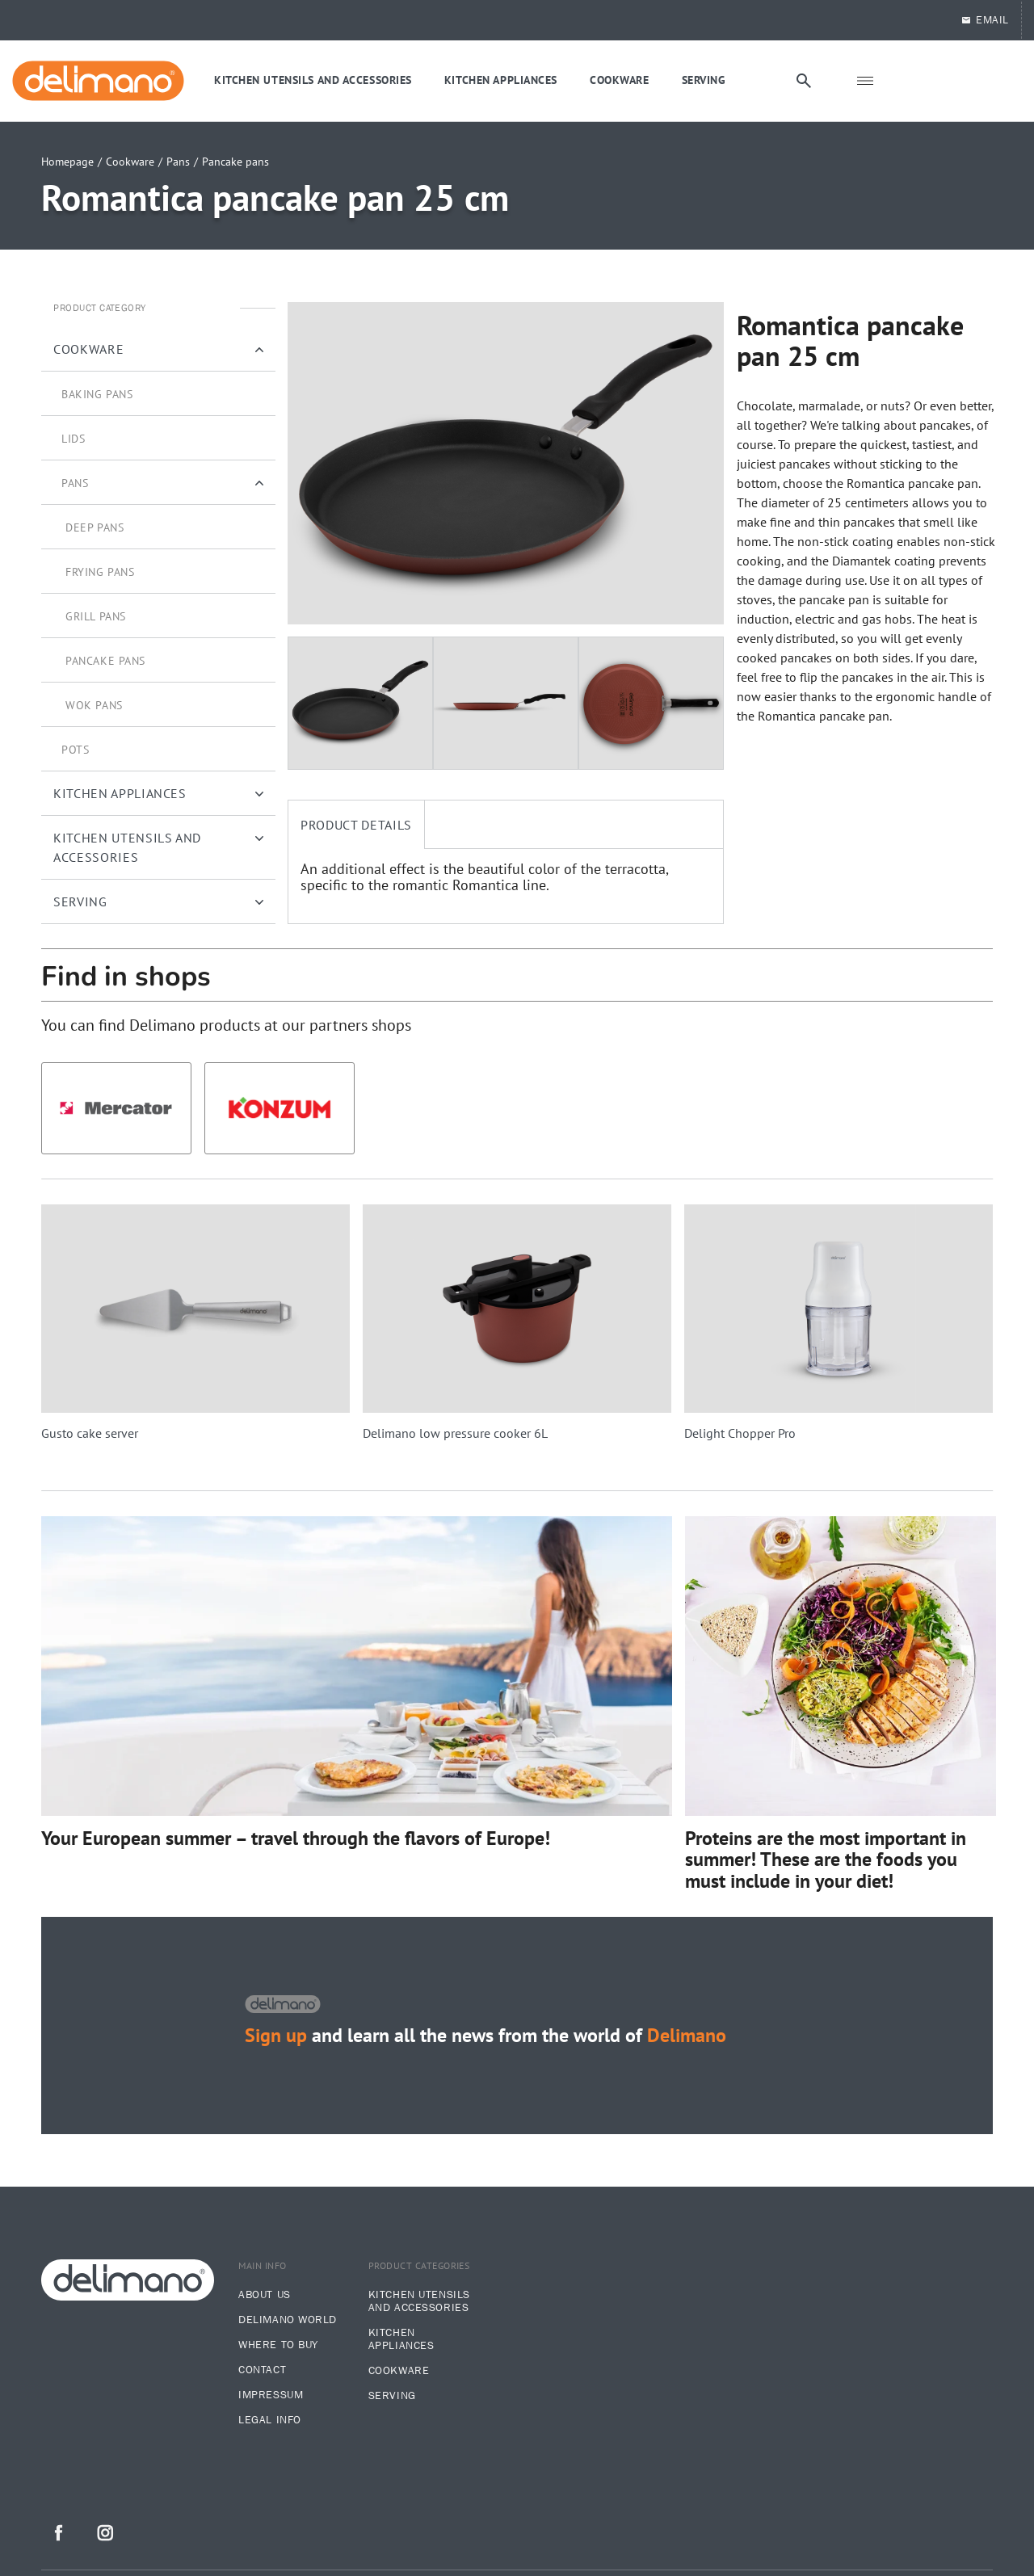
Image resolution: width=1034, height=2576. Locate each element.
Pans (178, 161)
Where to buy (278, 2345)
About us (264, 2295)
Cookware (130, 161)
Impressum (270, 2395)
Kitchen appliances (401, 2339)
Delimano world (287, 2320)
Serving (392, 2396)
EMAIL (984, 20)
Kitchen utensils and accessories (419, 2301)
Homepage (67, 161)
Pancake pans (235, 161)
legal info (269, 2420)
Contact (262, 2370)
